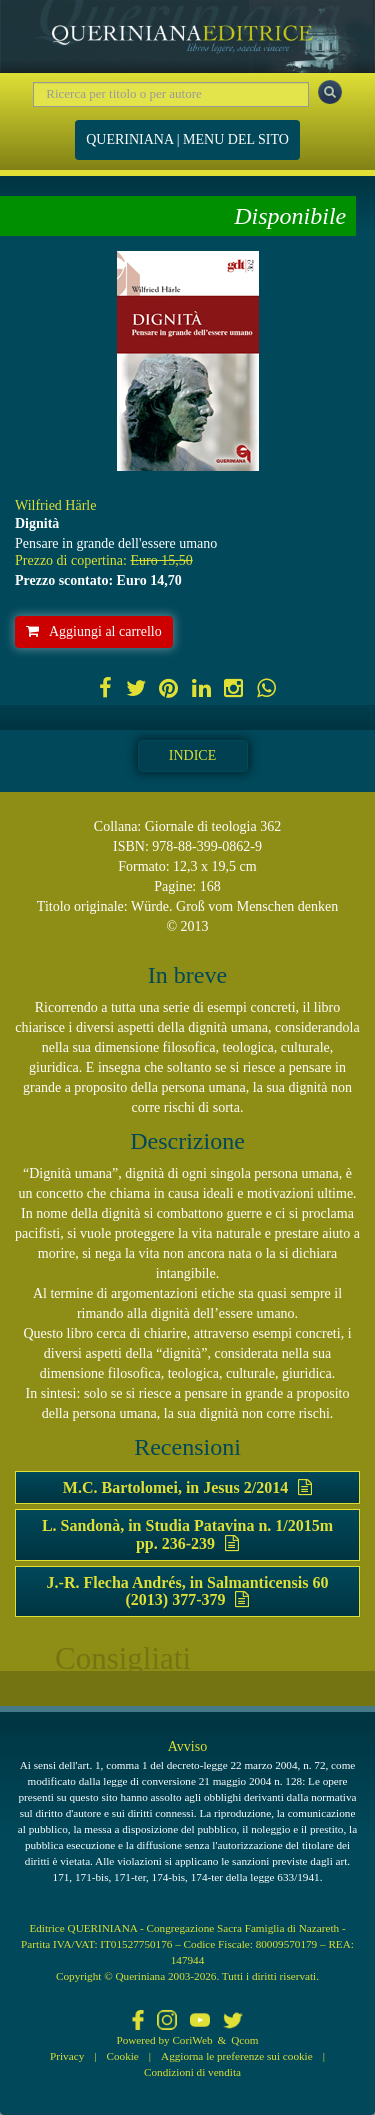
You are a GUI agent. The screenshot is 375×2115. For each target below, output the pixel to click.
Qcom (244, 2040)
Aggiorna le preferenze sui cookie (237, 2056)
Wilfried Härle (55, 505)
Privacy (67, 2056)
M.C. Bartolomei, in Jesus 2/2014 (187, 1487)
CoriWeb (192, 2040)
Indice (192, 755)
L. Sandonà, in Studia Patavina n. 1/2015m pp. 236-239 (187, 1534)
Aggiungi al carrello (94, 631)
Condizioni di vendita (192, 2072)
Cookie (123, 2056)
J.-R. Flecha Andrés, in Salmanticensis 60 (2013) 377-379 (188, 1591)
